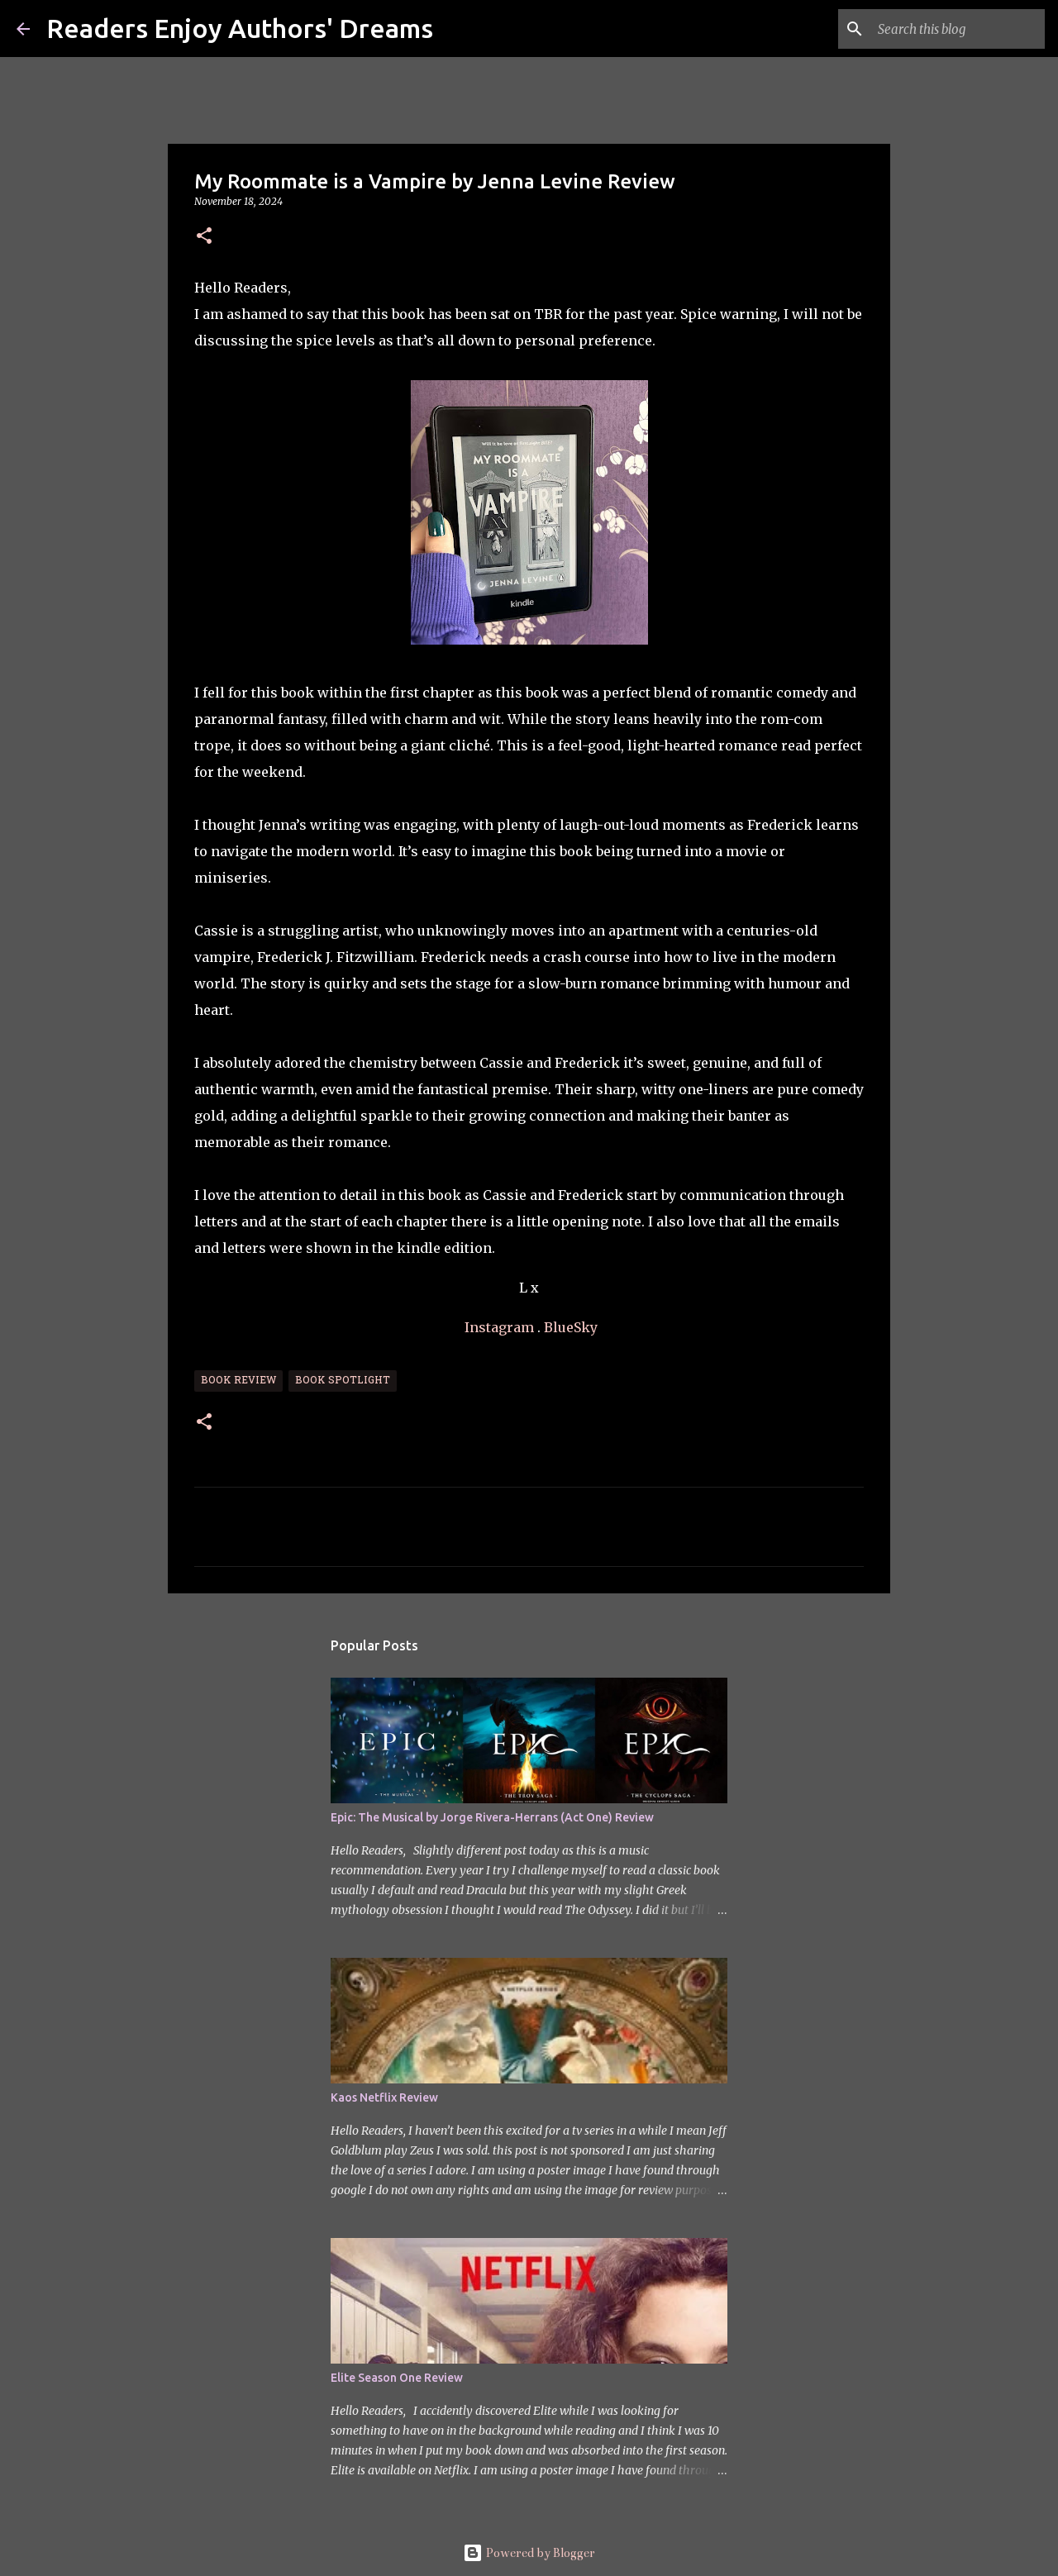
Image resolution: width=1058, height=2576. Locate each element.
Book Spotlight (342, 1381)
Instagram (499, 1327)
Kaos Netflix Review (384, 2097)
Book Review (238, 1381)
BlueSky (571, 1327)
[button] (204, 237)
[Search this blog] (958, 29)
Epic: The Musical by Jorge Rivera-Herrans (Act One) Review (492, 1817)
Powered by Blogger (529, 2552)
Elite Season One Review (397, 2377)
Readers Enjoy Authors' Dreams (239, 28)
